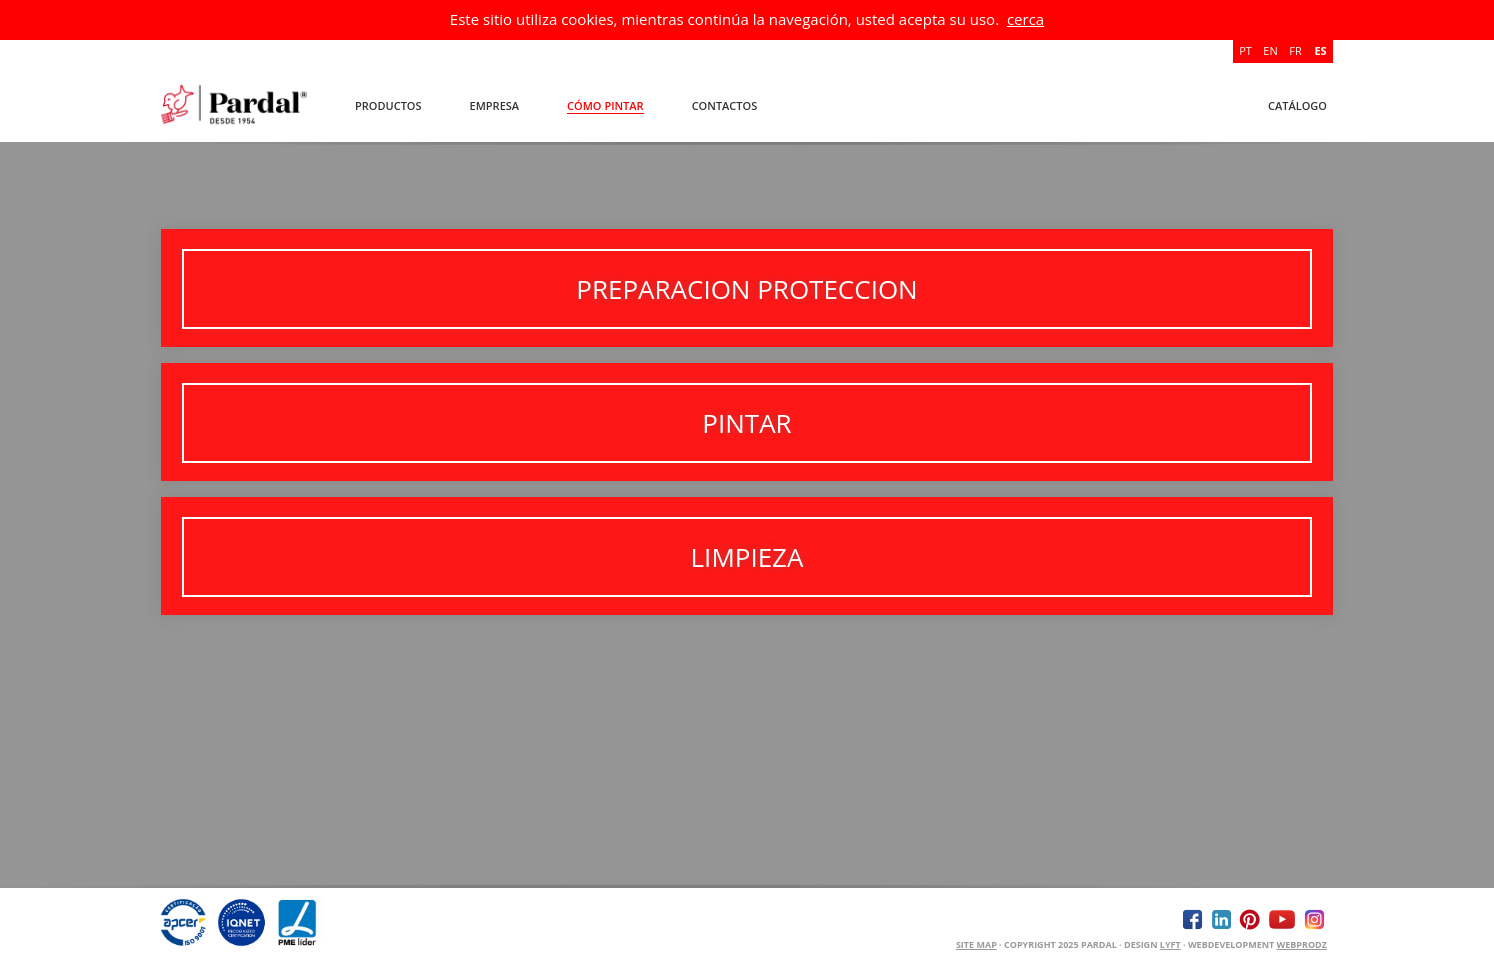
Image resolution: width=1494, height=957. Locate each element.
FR (1295, 50)
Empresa (495, 105)
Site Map (976, 944)
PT (1245, 50)
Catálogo (1297, 105)
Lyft (1170, 944)
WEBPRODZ (1302, 944)
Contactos (725, 105)
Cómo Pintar (605, 105)
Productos (388, 105)
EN (1270, 50)
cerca (1025, 19)
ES (1320, 50)
